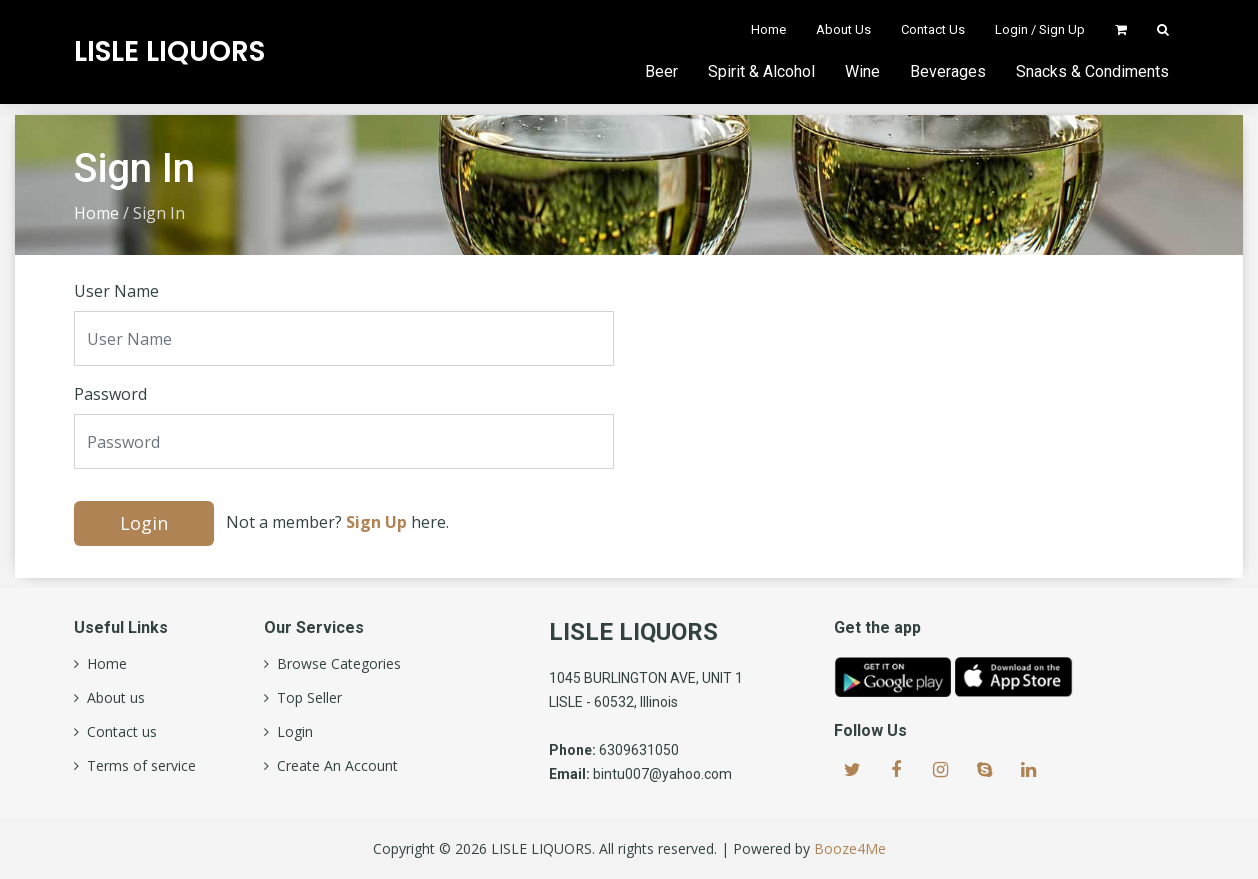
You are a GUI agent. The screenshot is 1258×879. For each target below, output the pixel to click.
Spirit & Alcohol (761, 71)
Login (144, 523)
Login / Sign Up (1040, 29)
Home (768, 29)
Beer (661, 71)
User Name (116, 291)
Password (110, 394)
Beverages (948, 71)
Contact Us (933, 29)
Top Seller (305, 698)
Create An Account (333, 766)
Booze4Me (850, 848)
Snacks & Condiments (1092, 71)
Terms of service (137, 766)
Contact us (118, 732)
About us (112, 698)
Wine (862, 71)
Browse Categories (335, 664)
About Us (843, 29)
